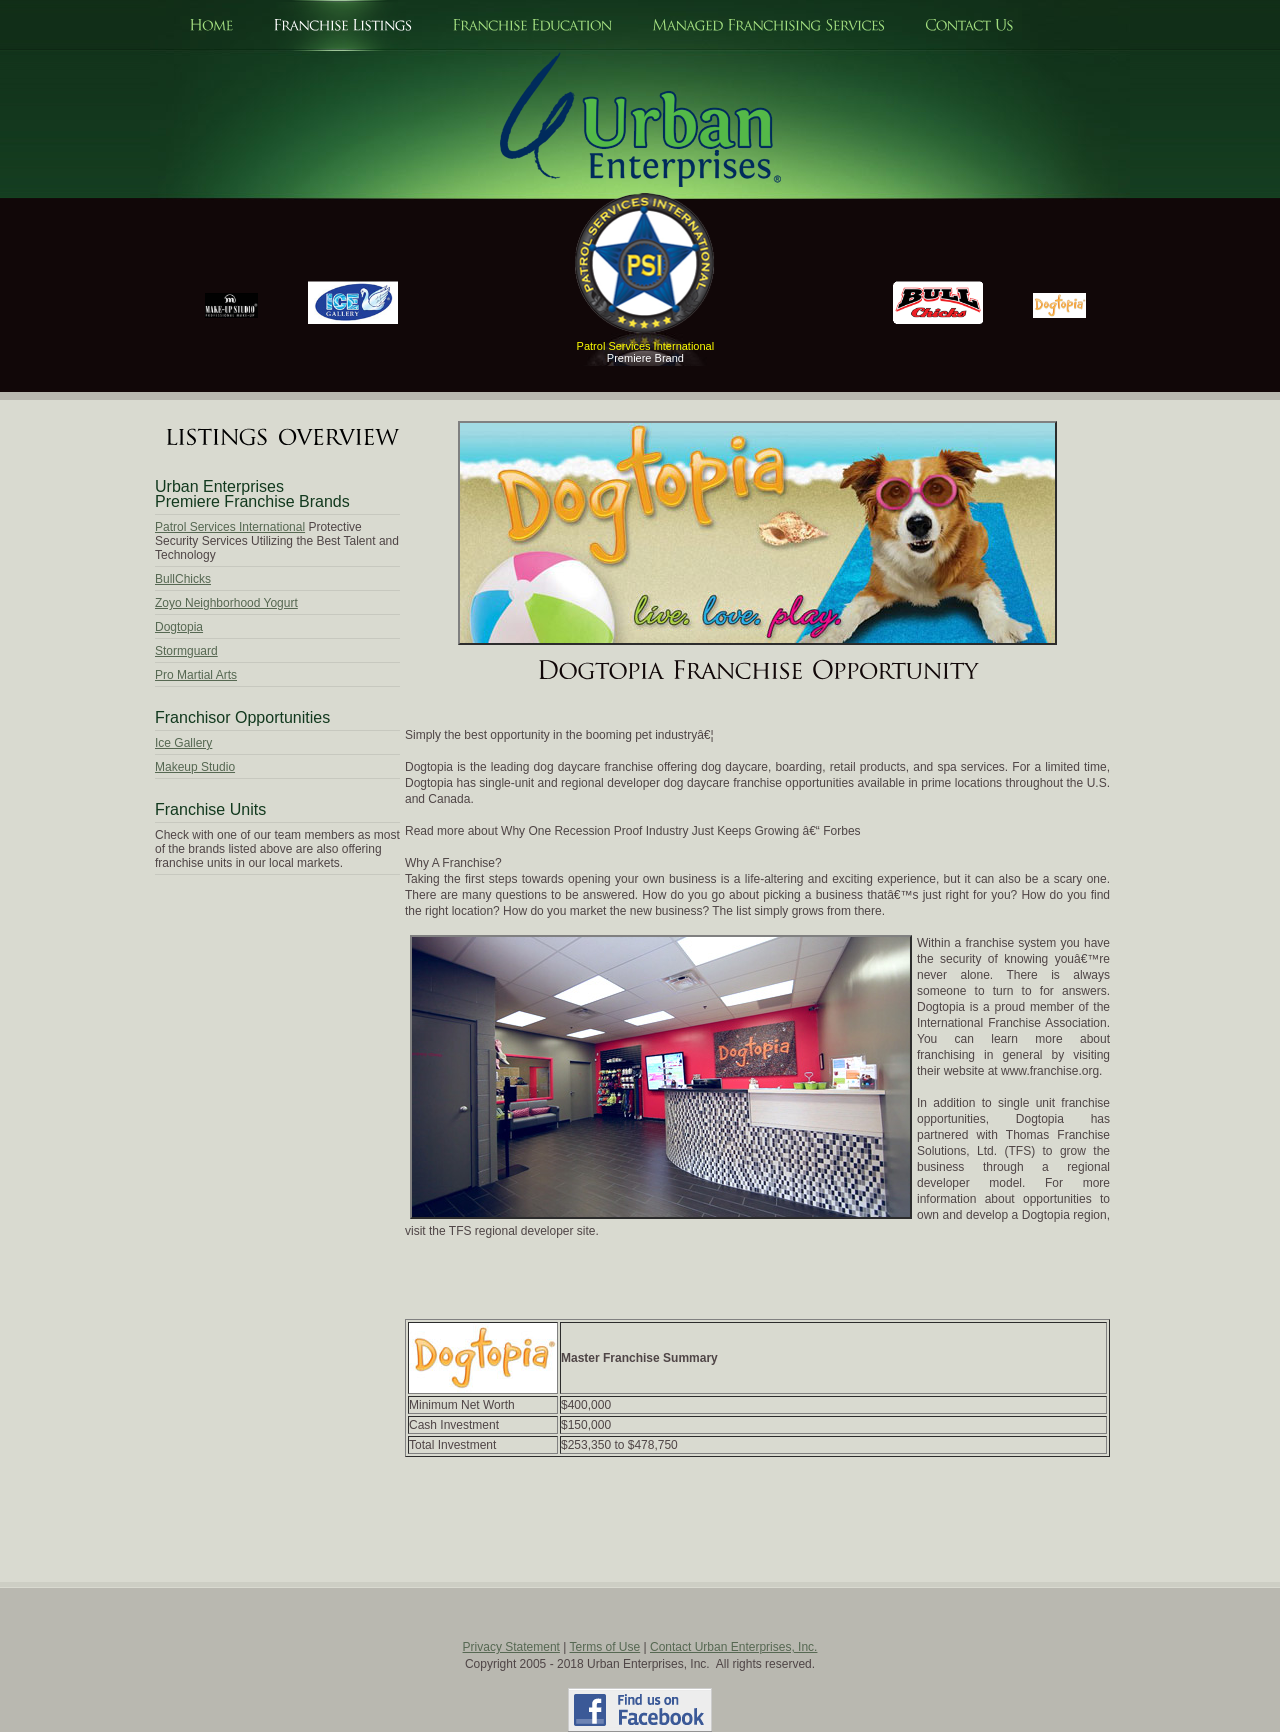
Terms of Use (605, 1647)
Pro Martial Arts (196, 675)
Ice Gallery (183, 743)
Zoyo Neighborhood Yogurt (226, 603)
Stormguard (186, 651)
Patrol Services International (230, 527)
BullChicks (183, 579)
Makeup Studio (195, 767)
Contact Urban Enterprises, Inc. (733, 1647)
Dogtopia (179, 627)
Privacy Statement (511, 1647)
